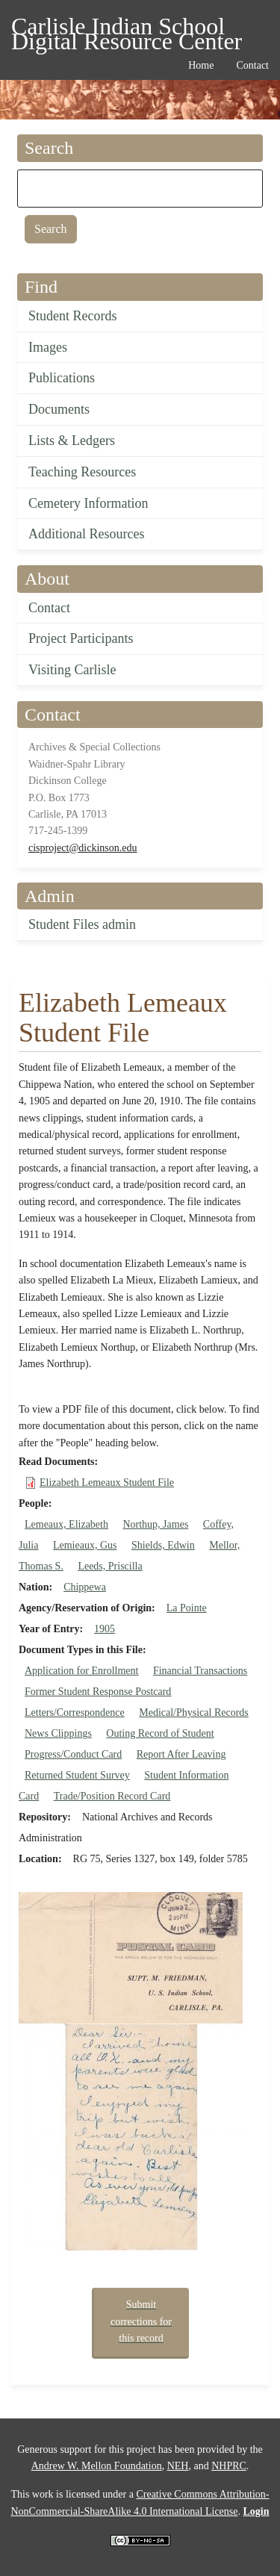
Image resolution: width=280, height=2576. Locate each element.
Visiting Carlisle (72, 669)
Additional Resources (86, 533)
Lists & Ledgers (71, 440)
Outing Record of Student (160, 1733)
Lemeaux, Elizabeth (66, 1524)
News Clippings (58, 1733)
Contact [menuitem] (252, 65)
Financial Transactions (200, 1670)
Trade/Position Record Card (112, 1796)
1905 (104, 1628)
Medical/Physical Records (194, 1712)
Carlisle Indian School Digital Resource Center (126, 29)
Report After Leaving (181, 1754)
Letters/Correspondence (75, 1712)
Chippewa (84, 1587)
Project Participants (80, 638)
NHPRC (228, 2465)
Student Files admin (82, 924)
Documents (59, 409)
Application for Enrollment (81, 1670)
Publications (61, 377)
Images (47, 347)
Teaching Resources (82, 471)
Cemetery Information (88, 503)
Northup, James (155, 1524)
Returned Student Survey (77, 1775)
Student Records (72, 315)
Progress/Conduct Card (73, 1754)
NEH (178, 2465)
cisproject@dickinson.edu (82, 847)
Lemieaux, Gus (85, 1545)
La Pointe (187, 1608)
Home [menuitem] (201, 65)
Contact (49, 607)
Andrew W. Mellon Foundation (96, 2465)
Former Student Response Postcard (98, 1691)
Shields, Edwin (163, 1545)
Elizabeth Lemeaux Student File (107, 1482)
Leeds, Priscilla (110, 1566)
